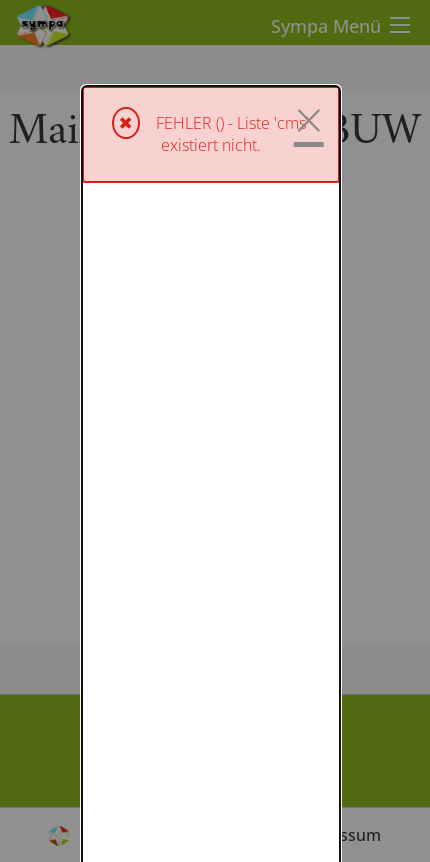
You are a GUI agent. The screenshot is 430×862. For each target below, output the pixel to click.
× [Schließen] (309, 34)
